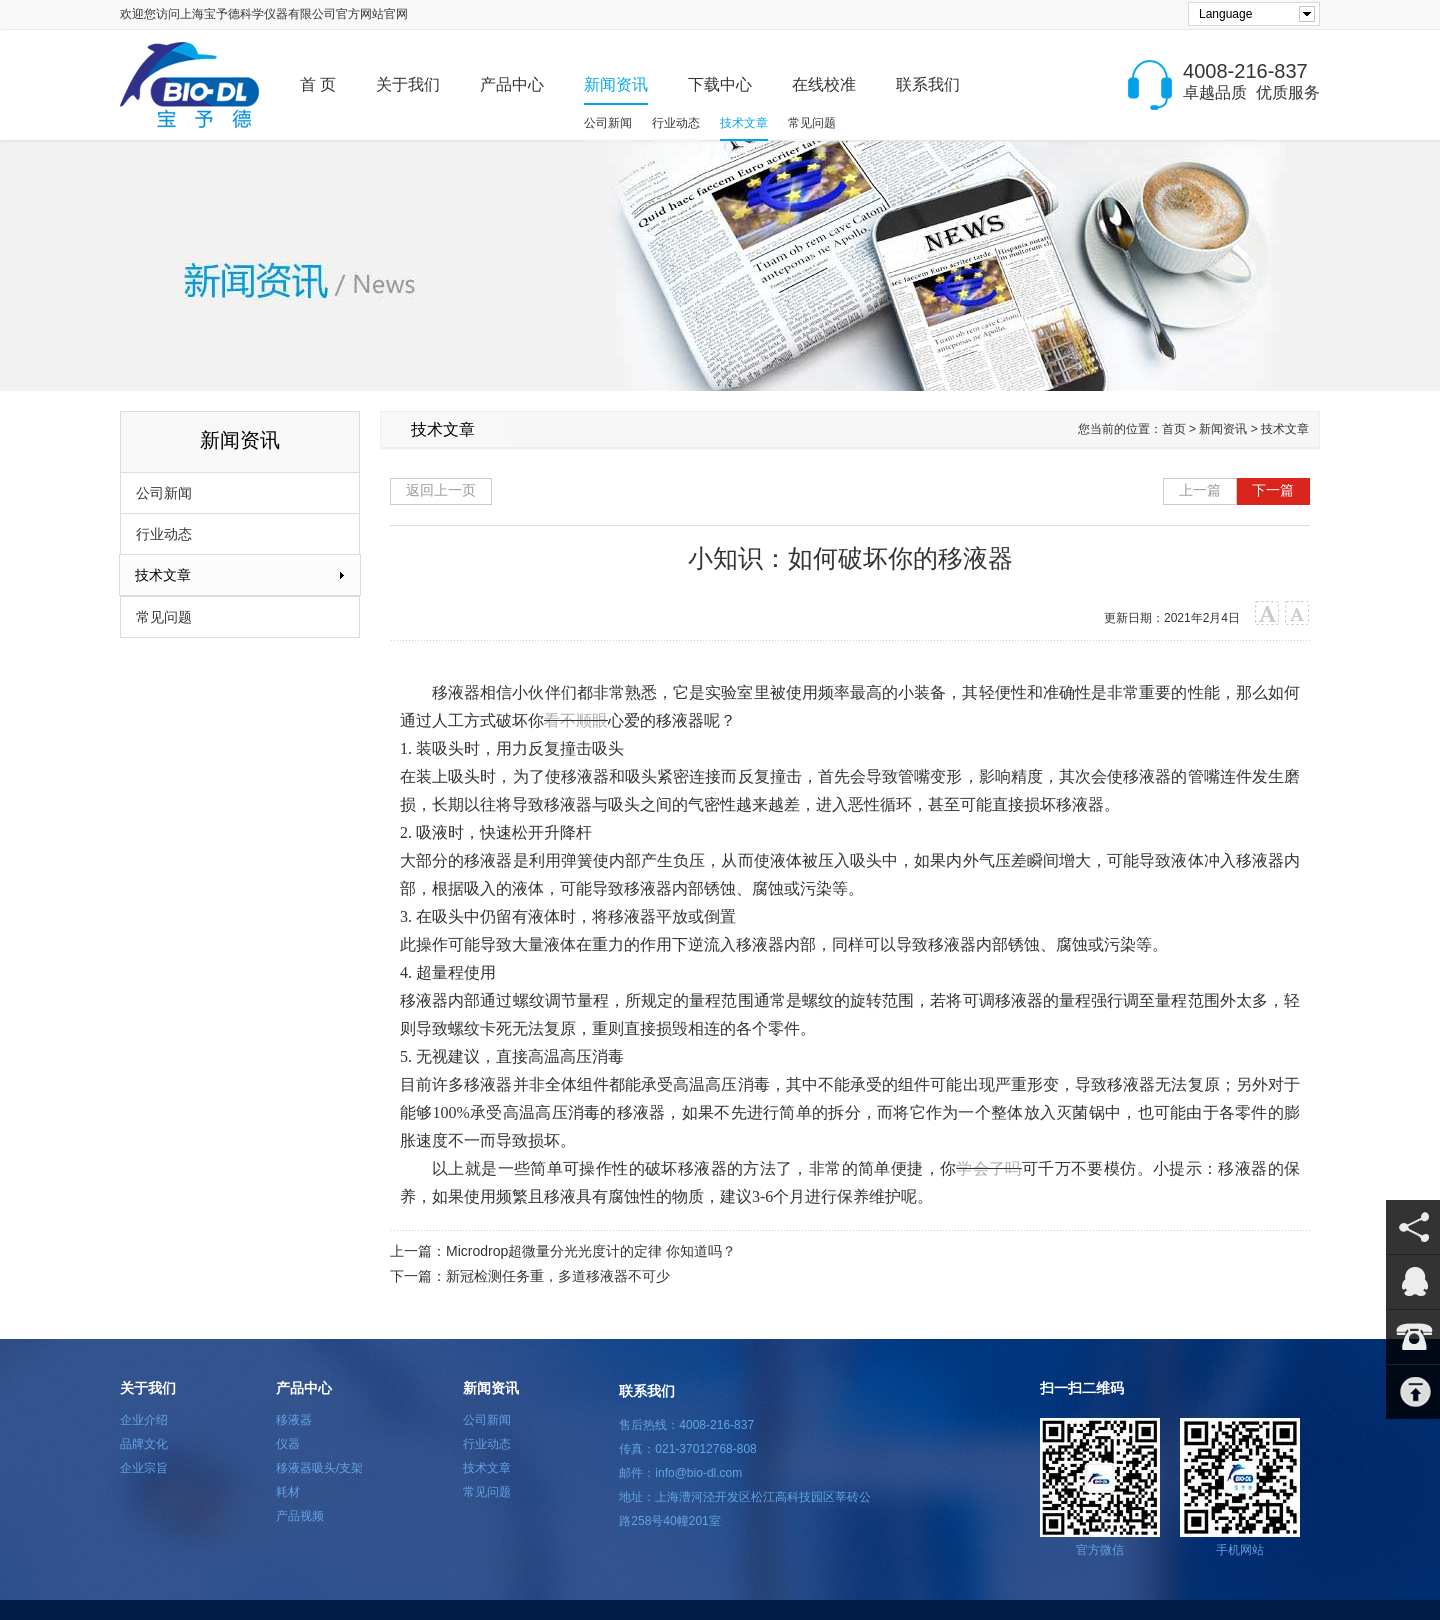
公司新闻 (608, 123)
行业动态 (676, 123)
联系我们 (928, 84)
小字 (1297, 613)
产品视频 (300, 1516)
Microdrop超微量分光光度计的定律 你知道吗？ (591, 1251)
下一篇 (1273, 490)
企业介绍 (144, 1420)
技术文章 (744, 123)
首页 (1174, 429)
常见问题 (812, 123)
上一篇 (1200, 490)
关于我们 (408, 84)
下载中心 (720, 84)
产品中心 (512, 84)
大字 (1267, 613)
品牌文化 (144, 1444)
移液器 (294, 1420)
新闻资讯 (616, 84)
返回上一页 (441, 490)
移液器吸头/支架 (319, 1468)
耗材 (288, 1492)
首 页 (318, 84)
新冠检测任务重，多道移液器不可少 (558, 1276)
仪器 (288, 1444)
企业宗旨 (144, 1468)
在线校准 (824, 84)
